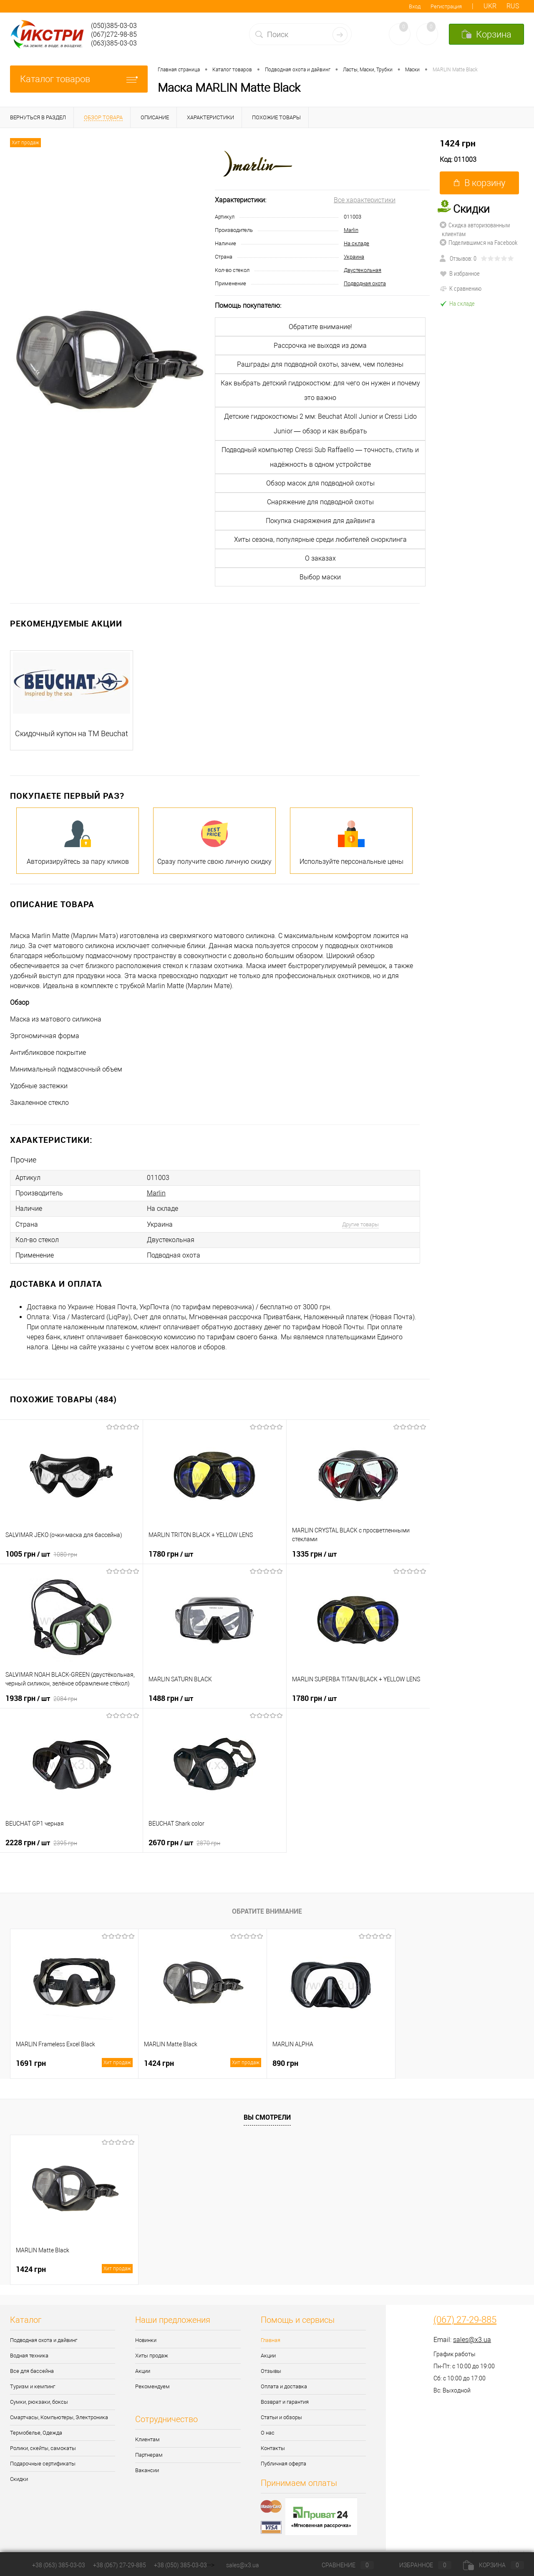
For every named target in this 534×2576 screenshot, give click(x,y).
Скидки (19, 2479)
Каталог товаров (79, 79)
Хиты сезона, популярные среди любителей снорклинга (320, 539)
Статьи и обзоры (281, 2417)
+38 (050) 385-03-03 (180, 2565)
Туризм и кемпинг (32, 2386)
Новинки (145, 2340)
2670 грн (184, 1842)
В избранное (460, 273)
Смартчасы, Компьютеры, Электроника (59, 2417)
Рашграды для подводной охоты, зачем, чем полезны (320, 364)
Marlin (351, 230)
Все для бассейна (32, 2371)
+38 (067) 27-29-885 (119, 2565)
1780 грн (171, 1554)
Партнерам (149, 2455)
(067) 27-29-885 (464, 2320)
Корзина (493, 2565)
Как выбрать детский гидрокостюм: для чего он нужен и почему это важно (320, 390)
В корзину (479, 183)
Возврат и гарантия (285, 2402)
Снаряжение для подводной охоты (320, 502)
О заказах (320, 558)
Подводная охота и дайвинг (43, 2340)
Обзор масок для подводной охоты (320, 483)
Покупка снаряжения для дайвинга (320, 521)
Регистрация (446, 6)
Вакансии (147, 2470)
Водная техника (29, 2355)
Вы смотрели (267, 2117)
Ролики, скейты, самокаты (43, 2448)
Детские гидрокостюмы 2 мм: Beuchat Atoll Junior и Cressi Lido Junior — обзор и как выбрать (320, 424)
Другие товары (360, 1224)
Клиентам (147, 2439)
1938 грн (41, 1698)
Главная (270, 2340)
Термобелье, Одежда (36, 2433)
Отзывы (271, 2371)
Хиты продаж (151, 2355)
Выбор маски (320, 577)
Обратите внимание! (320, 327)
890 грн (285, 2063)
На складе (356, 243)
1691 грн (74, 2063)
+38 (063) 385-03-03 (58, 2565)
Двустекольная (362, 270)
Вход (415, 6)
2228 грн (41, 1842)
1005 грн (41, 1554)
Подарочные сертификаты (43, 2463)
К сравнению (460, 288)
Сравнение (341, 2565)
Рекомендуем (152, 2386)
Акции (142, 2371)
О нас (268, 2433)
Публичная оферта (283, 2463)
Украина (354, 257)
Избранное (418, 2565)
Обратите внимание (267, 1911)
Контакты (273, 2448)
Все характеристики (364, 200)
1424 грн (458, 143)
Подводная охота (365, 283)
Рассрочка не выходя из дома (320, 346)
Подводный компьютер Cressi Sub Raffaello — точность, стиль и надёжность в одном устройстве (320, 457)
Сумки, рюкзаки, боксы (39, 2402)
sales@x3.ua (472, 2340)
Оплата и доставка (284, 2386)
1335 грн (314, 1554)
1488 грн (171, 1698)
